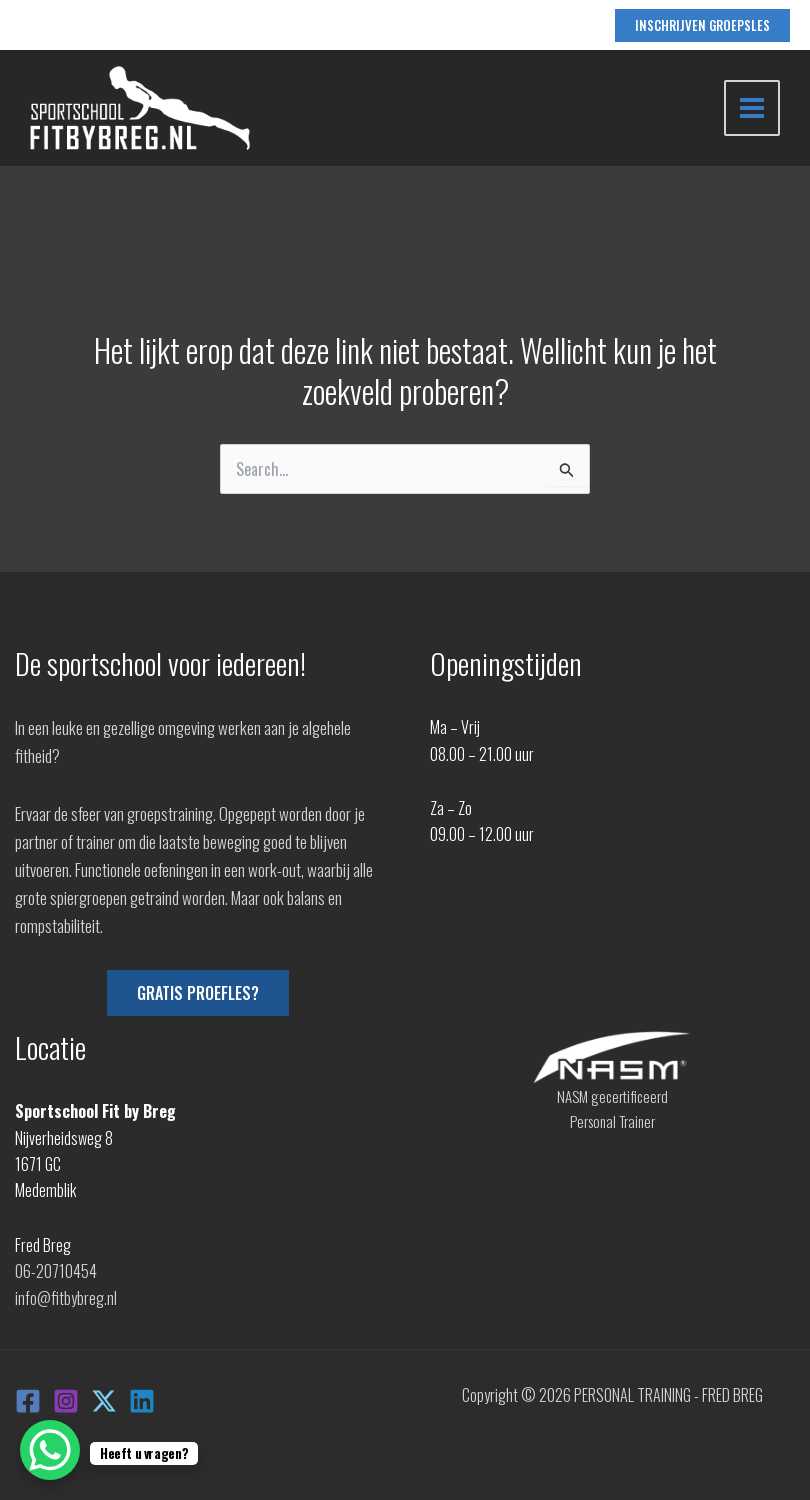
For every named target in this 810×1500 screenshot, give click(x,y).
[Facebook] (28, 1401)
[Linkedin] (142, 1401)
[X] (104, 1401)
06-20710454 (56, 1271)
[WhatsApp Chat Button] (50, 1450)
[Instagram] (66, 1401)
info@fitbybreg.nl (66, 1298)
